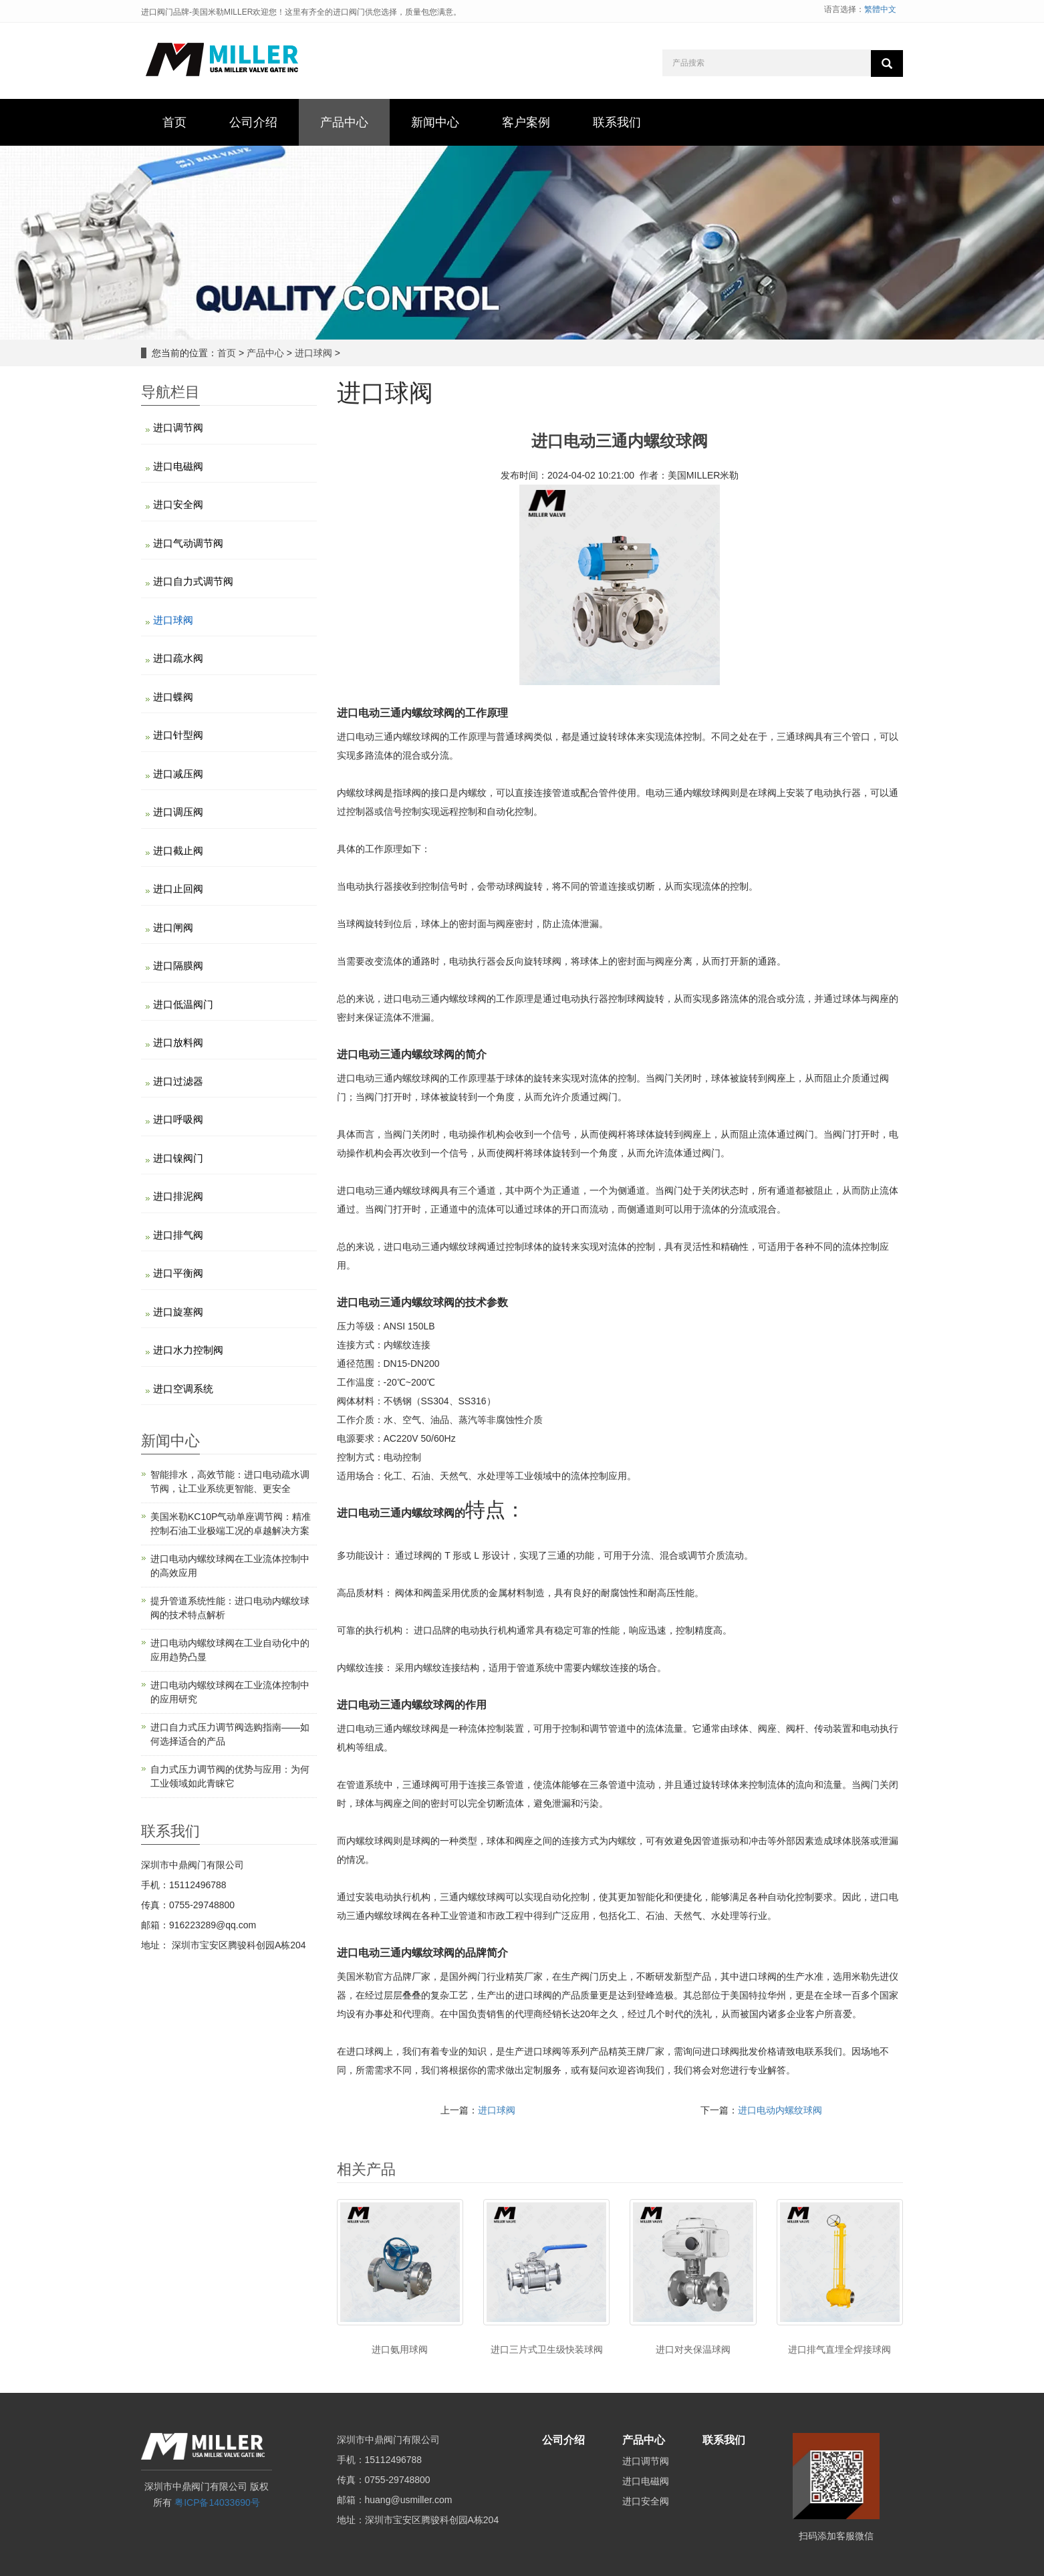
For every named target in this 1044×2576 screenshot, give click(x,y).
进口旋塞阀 (178, 1311)
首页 (226, 353)
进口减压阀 (178, 773)
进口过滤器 (178, 1081)
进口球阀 (313, 353)
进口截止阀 (178, 850)
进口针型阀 (178, 735)
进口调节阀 (178, 427)
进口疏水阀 (178, 658)
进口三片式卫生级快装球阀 (547, 2349)
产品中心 (265, 353)
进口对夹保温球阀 (693, 2349)
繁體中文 (880, 9)
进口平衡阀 (178, 1273)
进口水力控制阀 (188, 1350)
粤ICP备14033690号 (217, 2502)
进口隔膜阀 (178, 965)
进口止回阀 (178, 888)
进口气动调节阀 (188, 543)
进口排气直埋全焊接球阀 (839, 2349)
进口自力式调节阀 (193, 581)
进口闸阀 (173, 927)
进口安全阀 (178, 504)
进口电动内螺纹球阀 (780, 2110)
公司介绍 (563, 2440)
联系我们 (723, 2440)
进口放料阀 (178, 1042)
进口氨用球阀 (400, 2349)
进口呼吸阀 (178, 1119)
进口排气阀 (178, 1235)
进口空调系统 (183, 1388)
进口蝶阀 (173, 696)
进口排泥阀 (178, 1196)
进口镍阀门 (178, 1158)
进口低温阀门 (183, 1004)
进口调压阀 (178, 811)
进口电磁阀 (178, 466)
